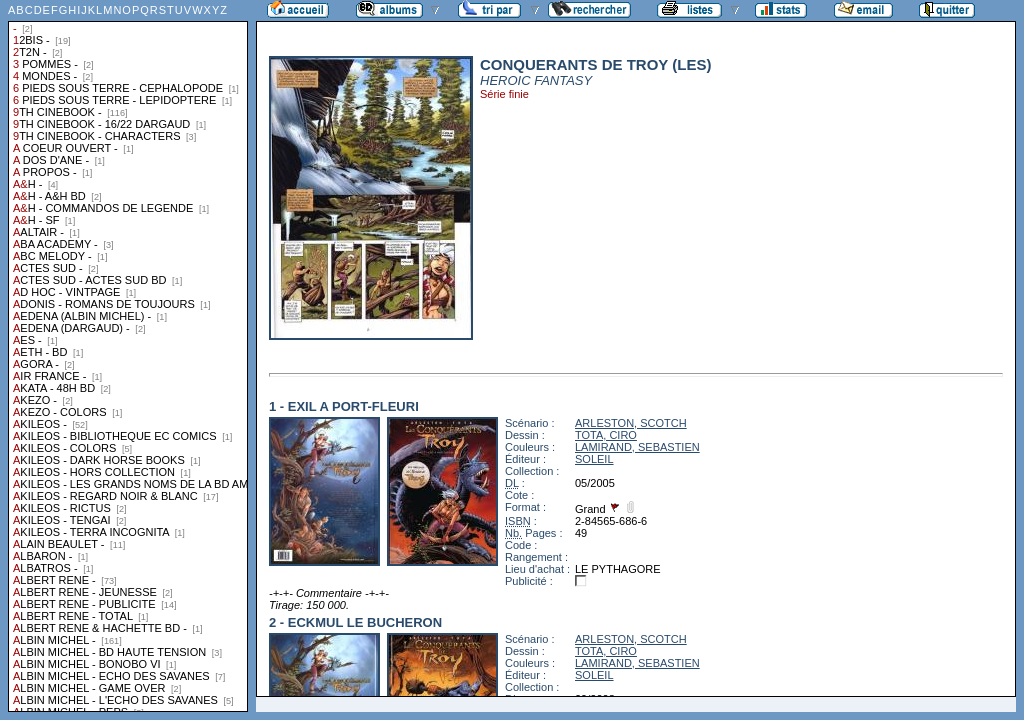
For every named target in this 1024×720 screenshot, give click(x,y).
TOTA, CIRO (606, 435)
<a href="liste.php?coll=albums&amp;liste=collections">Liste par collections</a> (128, 356)
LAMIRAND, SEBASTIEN (637, 447)
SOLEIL (594, 459)
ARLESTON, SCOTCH (631, 423)
